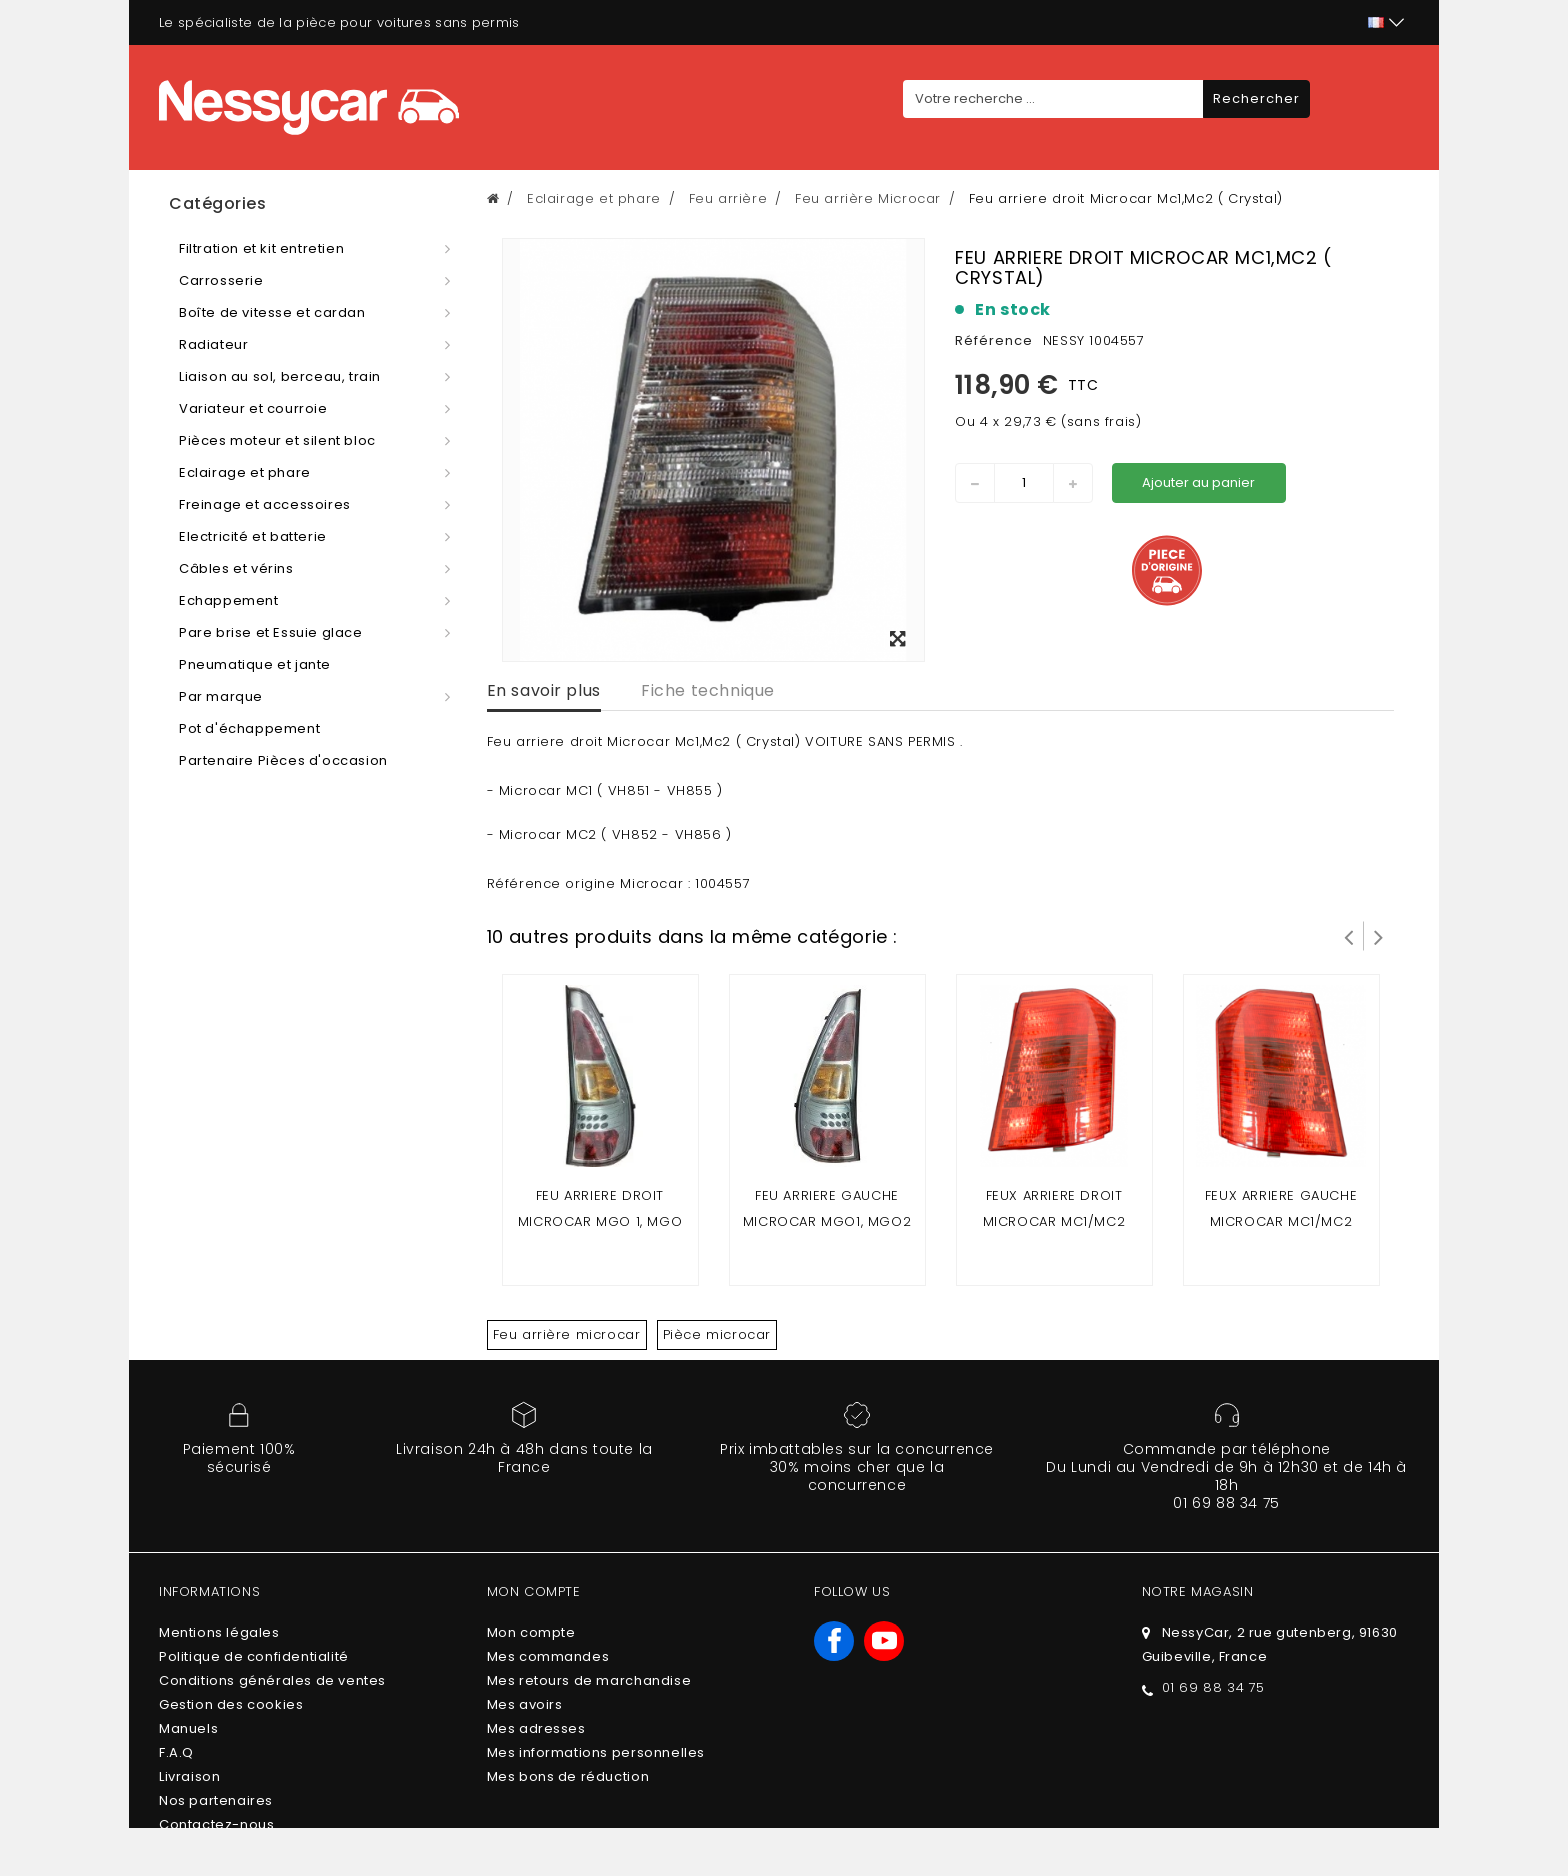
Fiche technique (708, 690)
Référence (994, 340)
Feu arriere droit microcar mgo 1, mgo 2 (600, 1221)
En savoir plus (544, 690)
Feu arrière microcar (567, 1334)
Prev (1349, 936)
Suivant (1379, 936)
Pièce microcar (717, 1334)
